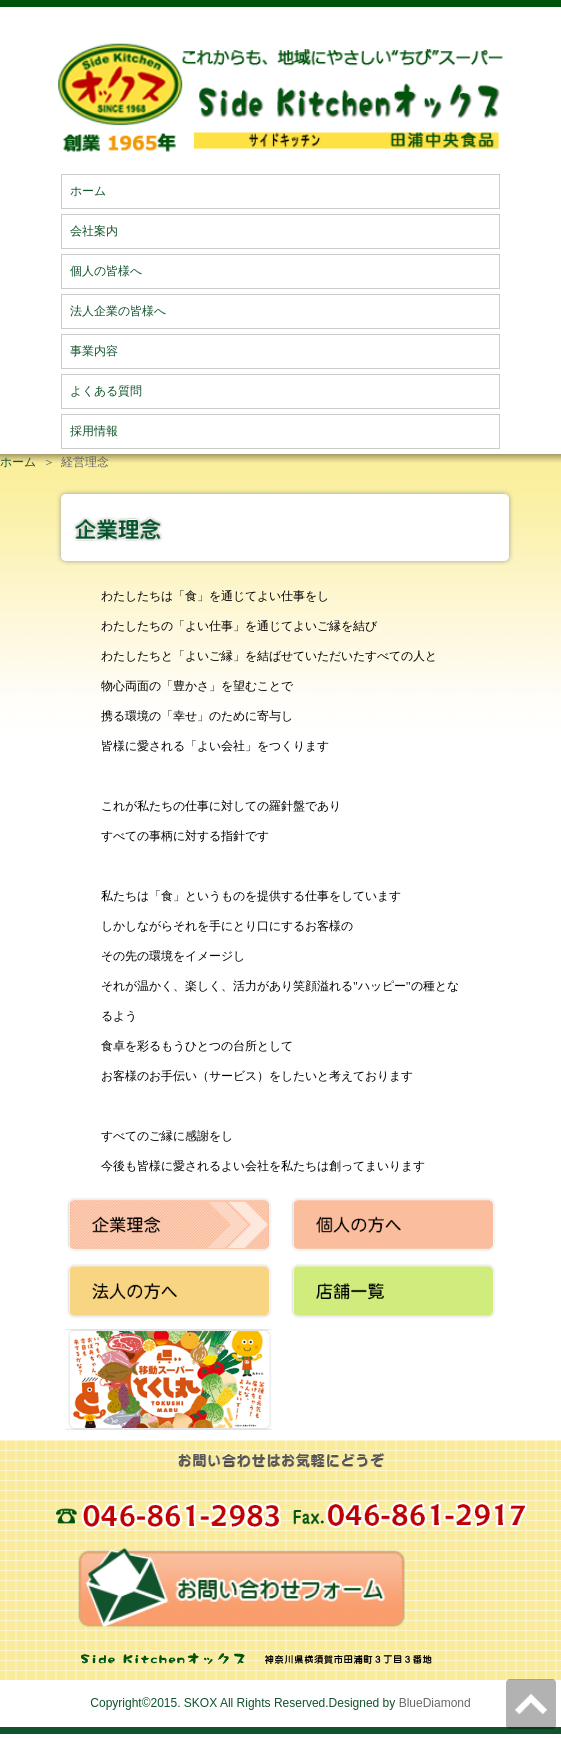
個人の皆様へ (106, 271)
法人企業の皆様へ (118, 311)
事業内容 (94, 351)
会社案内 (94, 231)
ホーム (88, 191)
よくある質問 (106, 391)
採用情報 (94, 431)
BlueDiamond (435, 1703)
